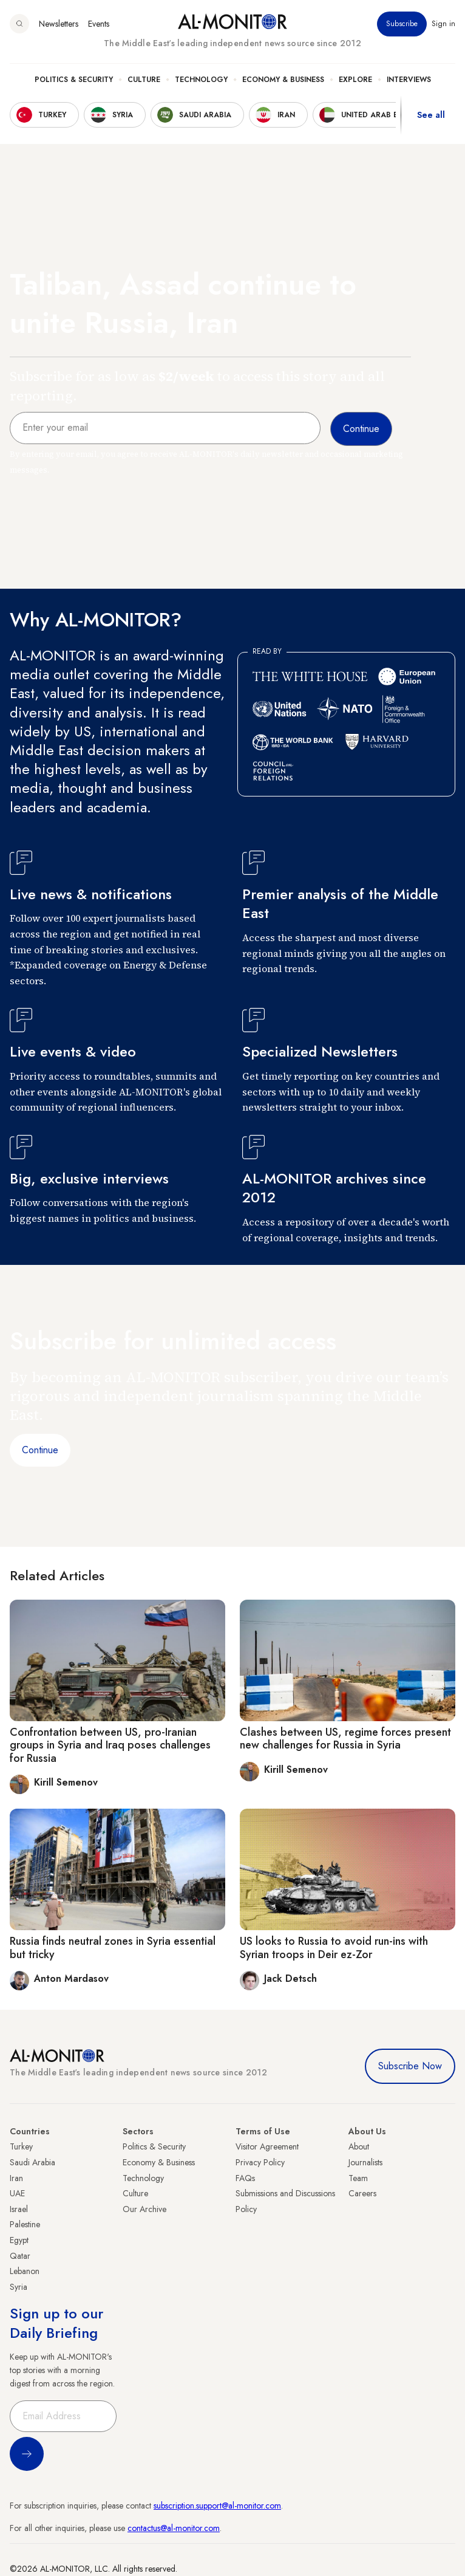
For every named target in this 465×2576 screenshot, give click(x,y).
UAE (17, 2193)
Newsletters (58, 24)
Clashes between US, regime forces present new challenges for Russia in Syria (345, 1738)
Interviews (409, 79)
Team (358, 2178)
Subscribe (402, 23)
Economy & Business (283, 79)
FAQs (245, 2178)
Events (98, 24)
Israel (19, 2209)
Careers (362, 2193)
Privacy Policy (260, 2162)
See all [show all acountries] (431, 115)
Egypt (19, 2240)
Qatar (20, 2256)
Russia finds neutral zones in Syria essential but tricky (113, 1947)
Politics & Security (74, 79)
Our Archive (144, 2209)
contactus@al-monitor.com (173, 2528)
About (358, 2146)
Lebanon (24, 2271)
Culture (143, 79)
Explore (355, 79)
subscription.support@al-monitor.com (217, 2505)
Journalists (365, 2162)
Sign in (443, 23)
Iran (16, 2178)
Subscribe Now (410, 2066)
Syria (18, 2287)
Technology (201, 79)
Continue (40, 1450)
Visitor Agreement (267, 2146)
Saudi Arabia (32, 2162)
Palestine (25, 2224)
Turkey (21, 2146)
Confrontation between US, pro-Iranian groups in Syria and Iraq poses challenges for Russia (110, 1745)
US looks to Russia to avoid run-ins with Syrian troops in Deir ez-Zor (334, 1947)
